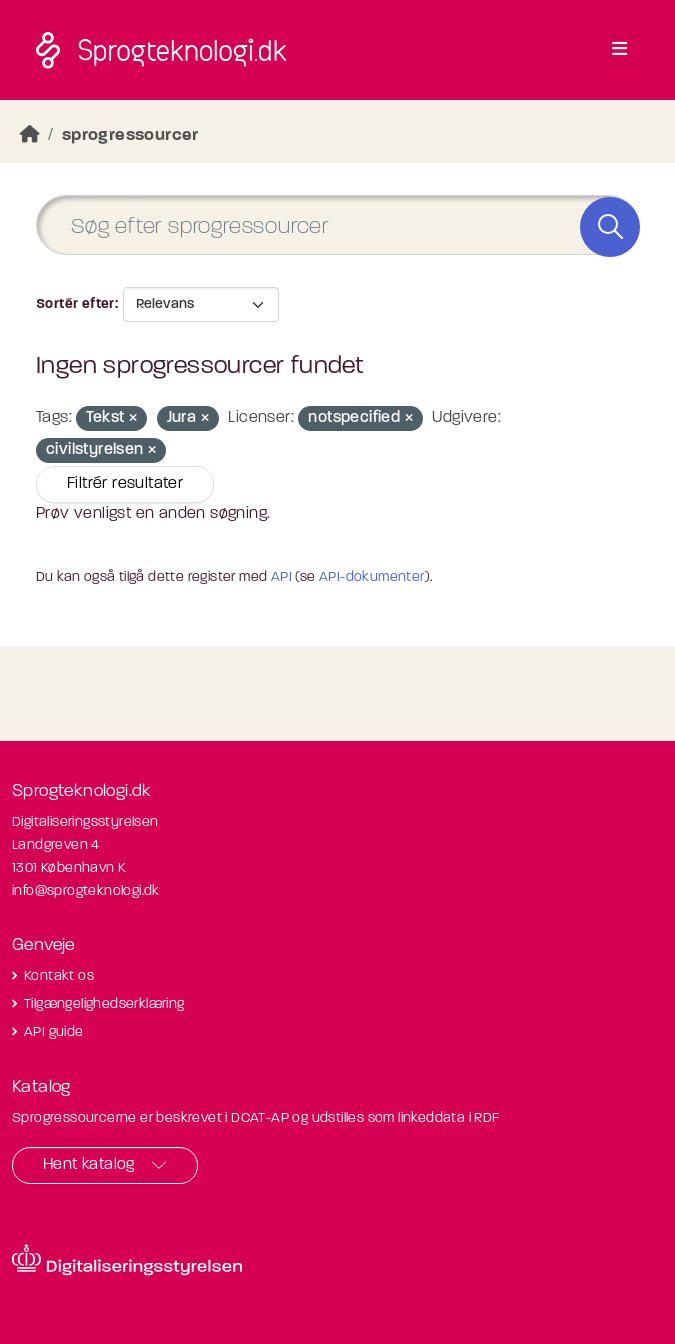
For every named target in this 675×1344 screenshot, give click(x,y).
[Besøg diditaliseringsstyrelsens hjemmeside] (127, 1260)
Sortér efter (75, 304)
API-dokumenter (372, 577)
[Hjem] (30, 135)
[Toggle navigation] (619, 50)
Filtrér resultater (125, 484)
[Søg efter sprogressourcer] (337, 225)
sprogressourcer (130, 135)
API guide (54, 1032)
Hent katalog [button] (89, 1165)
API (281, 577)
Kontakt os (59, 976)
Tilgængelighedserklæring (104, 1004)
